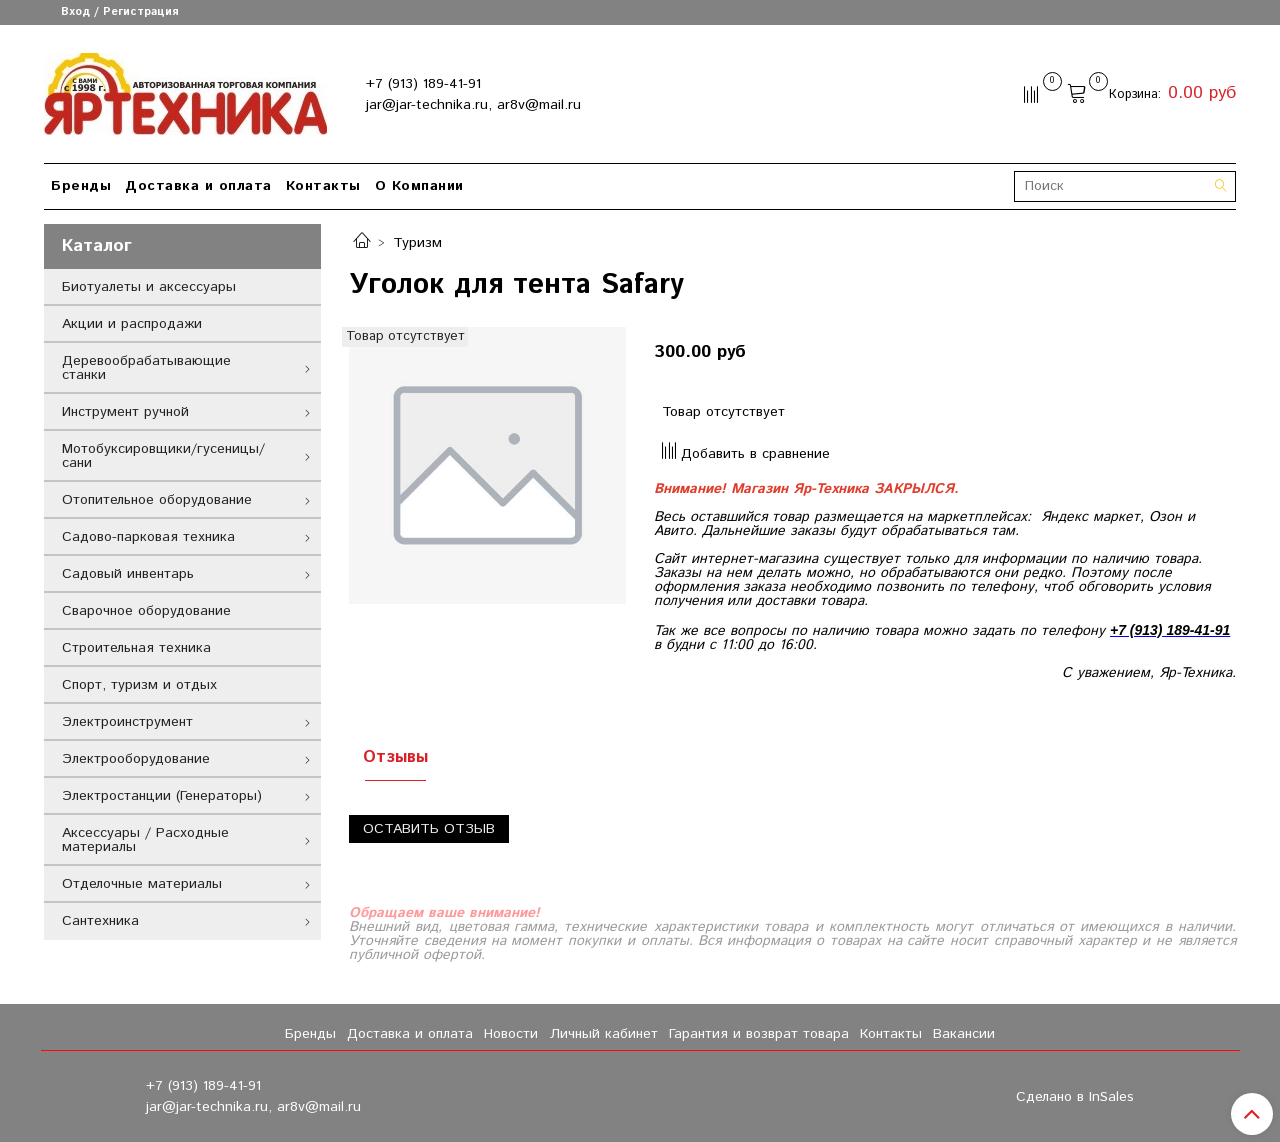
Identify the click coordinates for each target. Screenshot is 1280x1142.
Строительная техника (136, 648)
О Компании (419, 186)
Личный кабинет (604, 1034)
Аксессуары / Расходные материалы (145, 840)
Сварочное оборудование (146, 611)
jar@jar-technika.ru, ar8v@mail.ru (473, 105)
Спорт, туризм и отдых (139, 685)
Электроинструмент (127, 722)
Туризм (417, 243)
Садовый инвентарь (128, 574)
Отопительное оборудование (157, 500)
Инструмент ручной (125, 412)
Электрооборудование (136, 759)
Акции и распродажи (132, 324)
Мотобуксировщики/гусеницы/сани (163, 456)
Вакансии (964, 1034)
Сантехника (100, 921)
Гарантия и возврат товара (759, 1034)
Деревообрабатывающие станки (146, 368)
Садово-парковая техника (148, 537)
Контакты (323, 186)
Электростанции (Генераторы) (162, 796)
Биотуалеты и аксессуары (149, 287)
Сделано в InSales (1075, 1097)
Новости (511, 1034)
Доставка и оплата (198, 186)
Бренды (81, 186)
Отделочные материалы (142, 884)
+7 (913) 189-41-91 (423, 84)
